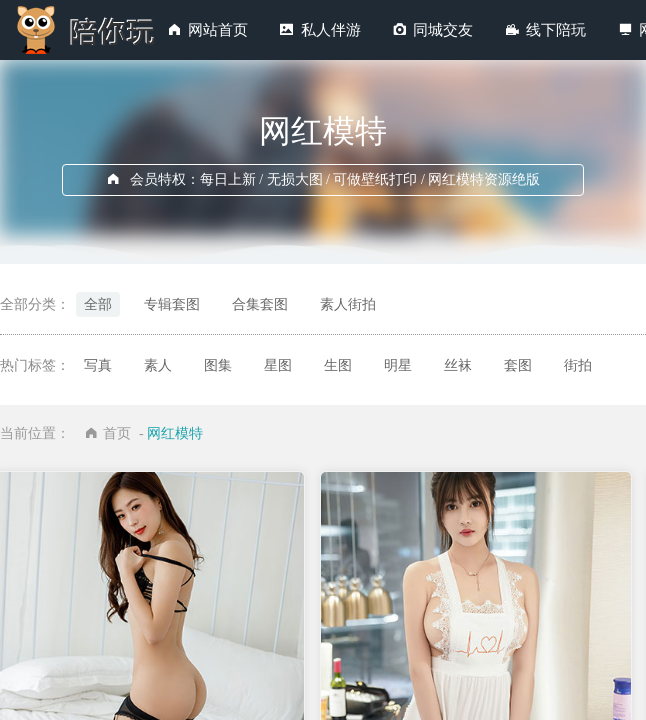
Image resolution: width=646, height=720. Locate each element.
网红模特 (175, 433)
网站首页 (218, 30)
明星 (398, 365)
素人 (158, 365)
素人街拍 (348, 304)
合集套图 (260, 304)
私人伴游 (331, 30)
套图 (518, 365)
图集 (218, 365)
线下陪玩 (556, 30)
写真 (98, 365)
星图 (278, 365)
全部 (98, 304)
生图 (338, 365)
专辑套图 (172, 304)
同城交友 (443, 30)
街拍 (578, 365)
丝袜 (458, 365)
